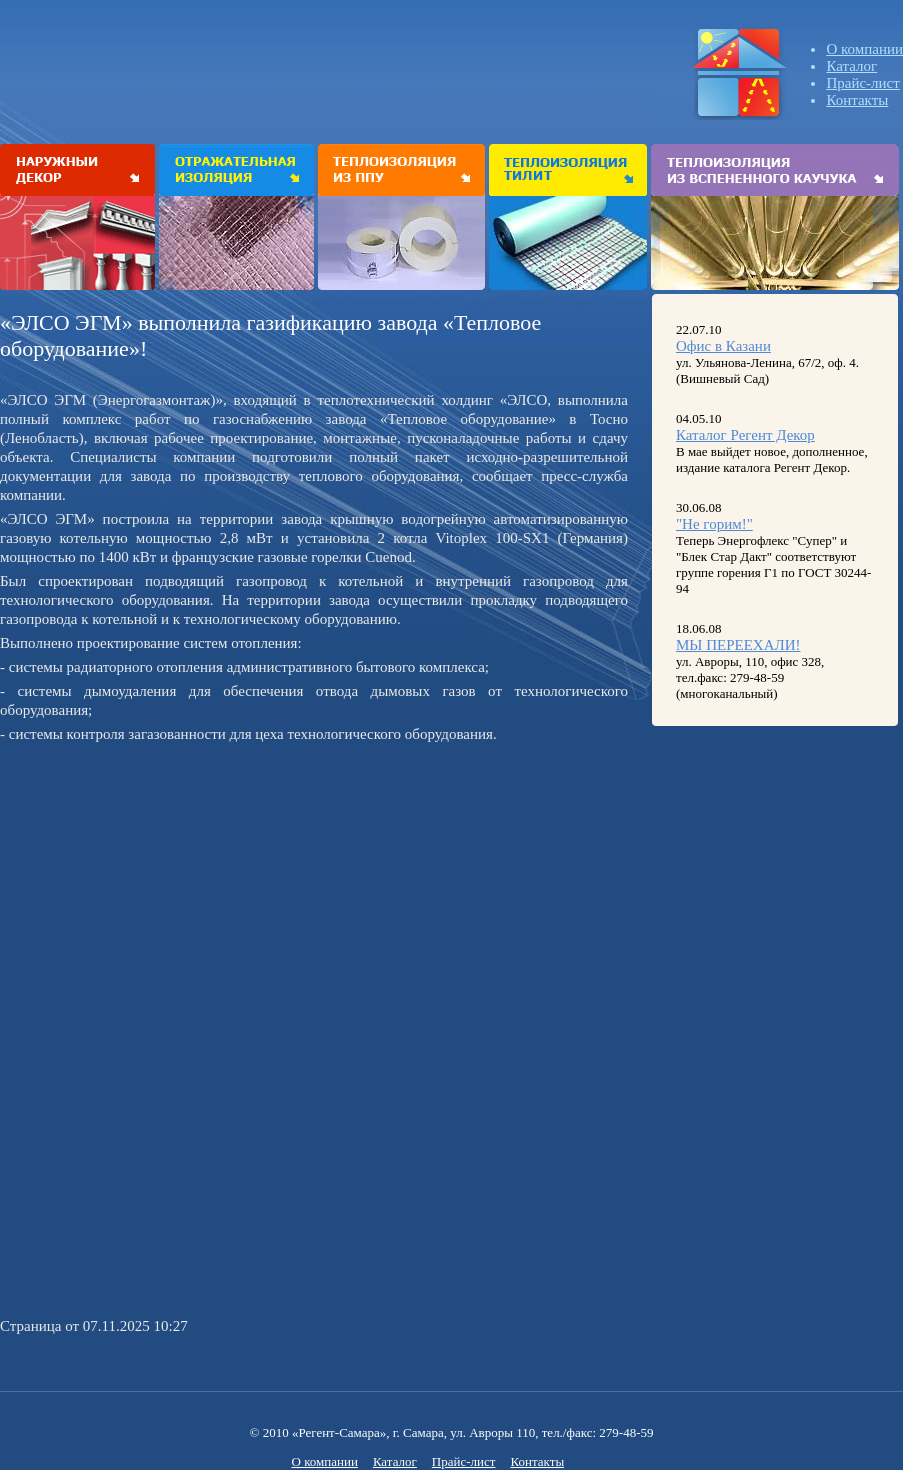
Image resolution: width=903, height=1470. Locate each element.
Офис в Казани (723, 346)
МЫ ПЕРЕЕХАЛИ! (738, 645)
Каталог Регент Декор (745, 435)
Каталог (851, 66)
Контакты (857, 100)
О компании (864, 49)
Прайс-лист (862, 83)
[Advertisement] (168, 889)
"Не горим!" (714, 524)
